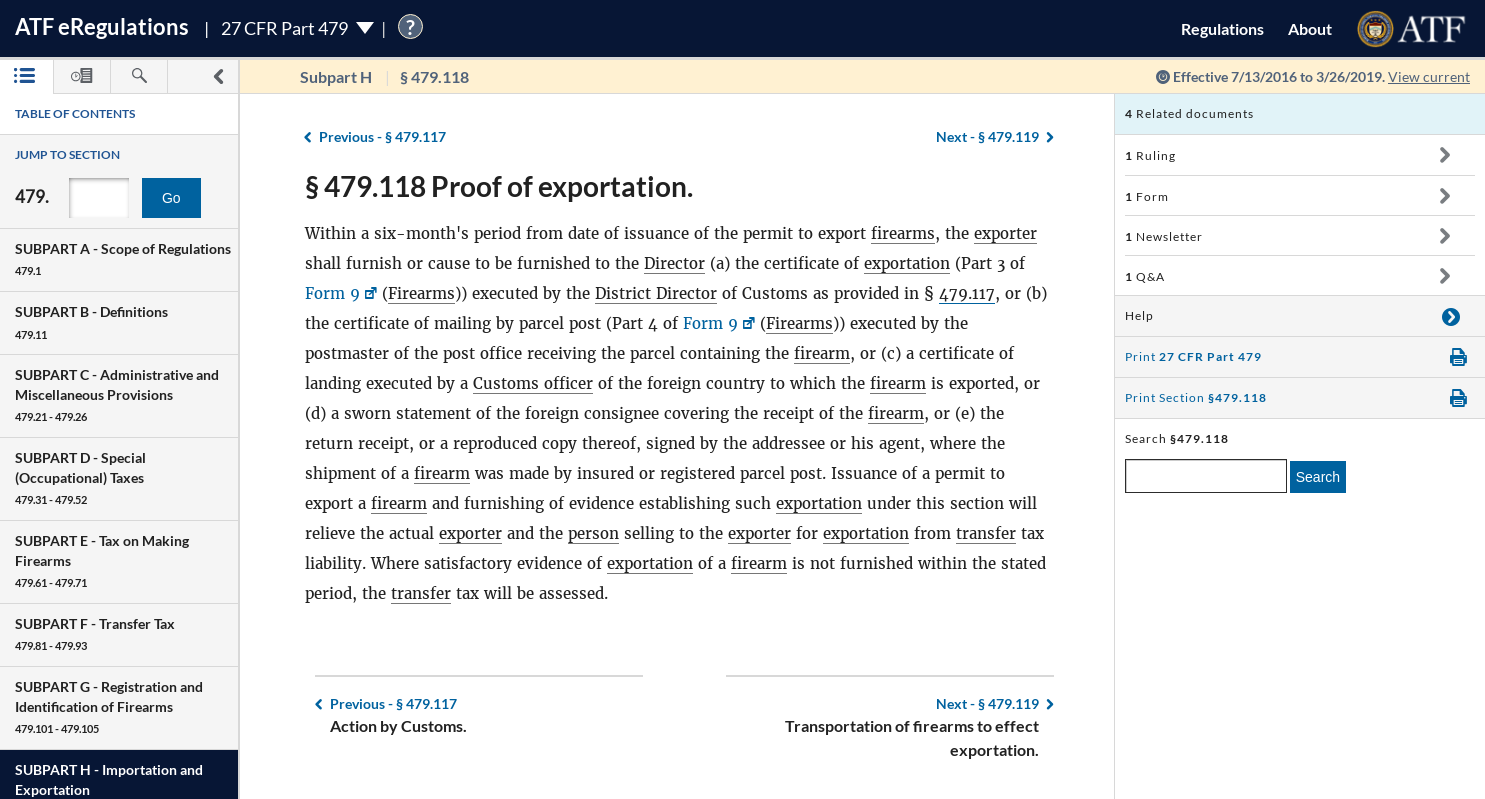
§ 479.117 (382, 136)
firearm (822, 353)
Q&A (1145, 276)
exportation (907, 263)
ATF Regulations (102, 26)
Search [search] (1318, 477)
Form (1147, 196)
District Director (656, 293)
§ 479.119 (987, 136)
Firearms (421, 293)
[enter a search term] (1206, 476)
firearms (903, 233)
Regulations (1222, 28)
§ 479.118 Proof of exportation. (499, 186)
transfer (986, 533)
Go (171, 198)
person (593, 533)
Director (674, 263)
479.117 (967, 293)
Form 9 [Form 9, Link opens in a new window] (332, 293)
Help (1139, 315)
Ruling (1150, 155)
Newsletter (1164, 236)
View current (1429, 76)
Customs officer (533, 383)
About (1310, 28)
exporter (1005, 233)
